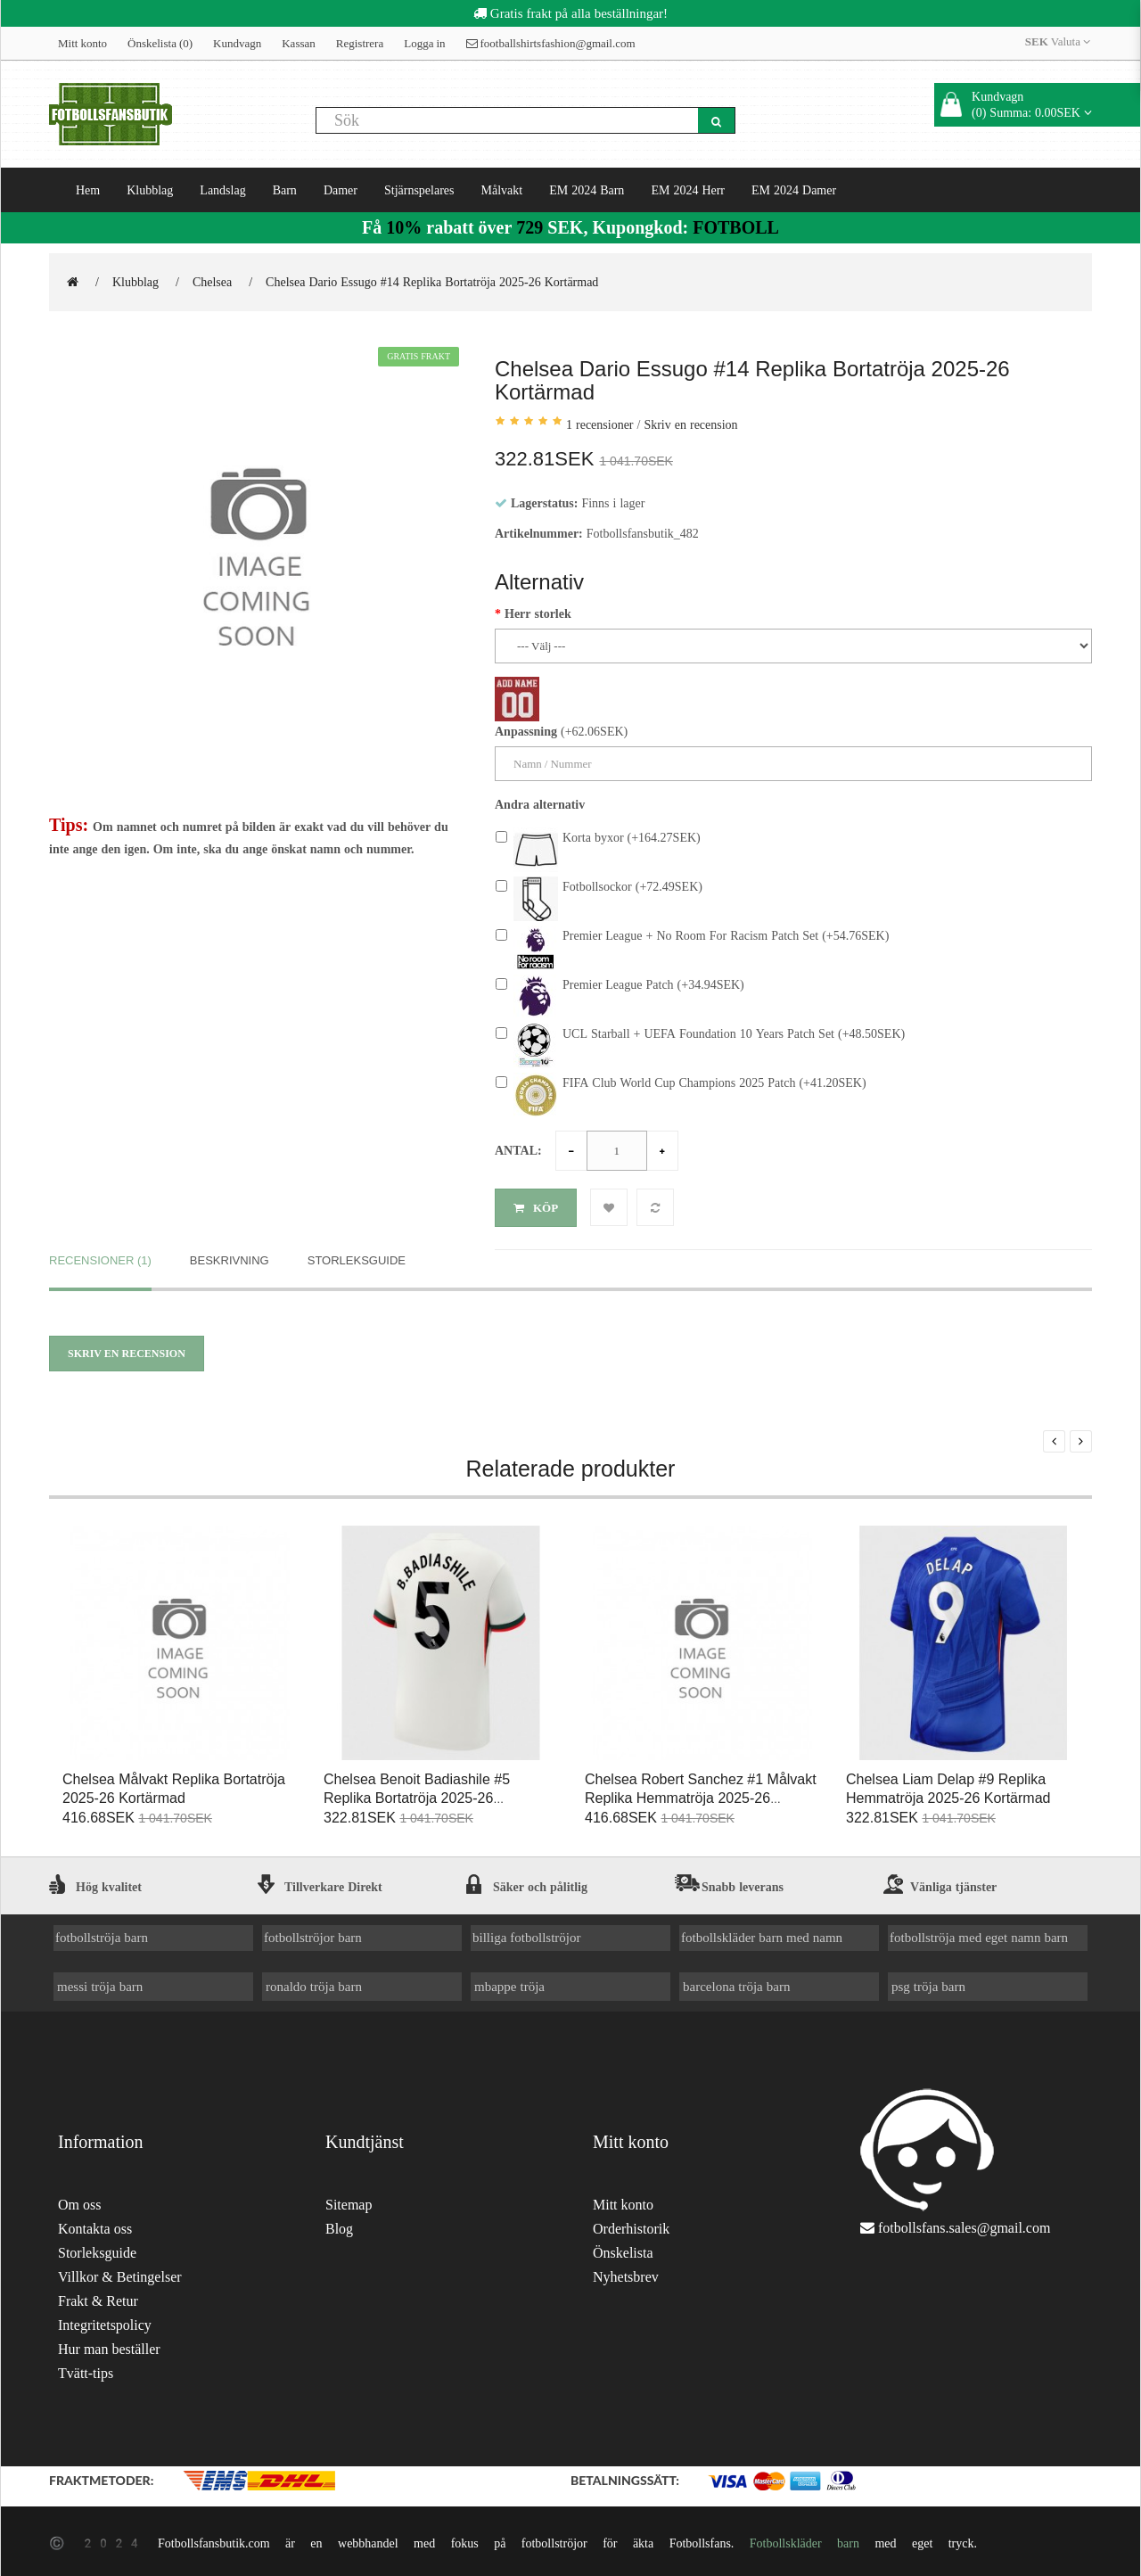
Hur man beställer (109, 2345)
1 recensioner (600, 424)
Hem (88, 190)
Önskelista (623, 2249)
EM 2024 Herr (688, 190)
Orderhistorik (631, 2225)
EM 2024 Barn (586, 190)
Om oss (79, 2201)
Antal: (518, 1150)
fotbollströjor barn (313, 1933)
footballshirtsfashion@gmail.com (551, 43)
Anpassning (526, 731)
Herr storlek (538, 613)
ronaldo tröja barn (314, 1981)
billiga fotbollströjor (526, 1933)
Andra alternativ (540, 804)
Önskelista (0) (160, 43)
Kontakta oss (95, 2225)
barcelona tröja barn (736, 1981)
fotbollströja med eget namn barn (979, 1933)
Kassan (299, 43)
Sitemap (348, 2201)
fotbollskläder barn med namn (761, 1933)
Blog (339, 2225)
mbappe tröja (509, 1981)
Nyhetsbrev (626, 2273)
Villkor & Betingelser (120, 2273)
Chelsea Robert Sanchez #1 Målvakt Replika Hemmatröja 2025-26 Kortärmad (701, 1793)
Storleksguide (357, 1256)
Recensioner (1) (100, 1256)
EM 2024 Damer (793, 190)
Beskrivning (229, 1256)
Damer (340, 190)
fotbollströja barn (101, 1933)
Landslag (222, 190)
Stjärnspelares (419, 190)
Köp (535, 1207)
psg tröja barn (928, 1981)
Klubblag (150, 190)
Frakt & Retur (98, 2297)
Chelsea (212, 282)
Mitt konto (82, 43)
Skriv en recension (690, 424)
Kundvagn (237, 43)
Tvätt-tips (85, 2369)
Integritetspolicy (105, 2321)
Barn (285, 190)
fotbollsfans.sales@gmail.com (964, 2224)
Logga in (424, 43)
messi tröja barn (100, 1981)
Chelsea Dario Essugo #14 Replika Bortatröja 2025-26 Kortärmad (432, 282)
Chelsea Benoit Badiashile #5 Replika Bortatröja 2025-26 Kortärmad (417, 1793)
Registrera (359, 43)
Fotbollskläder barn (804, 2538)
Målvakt (502, 190)
